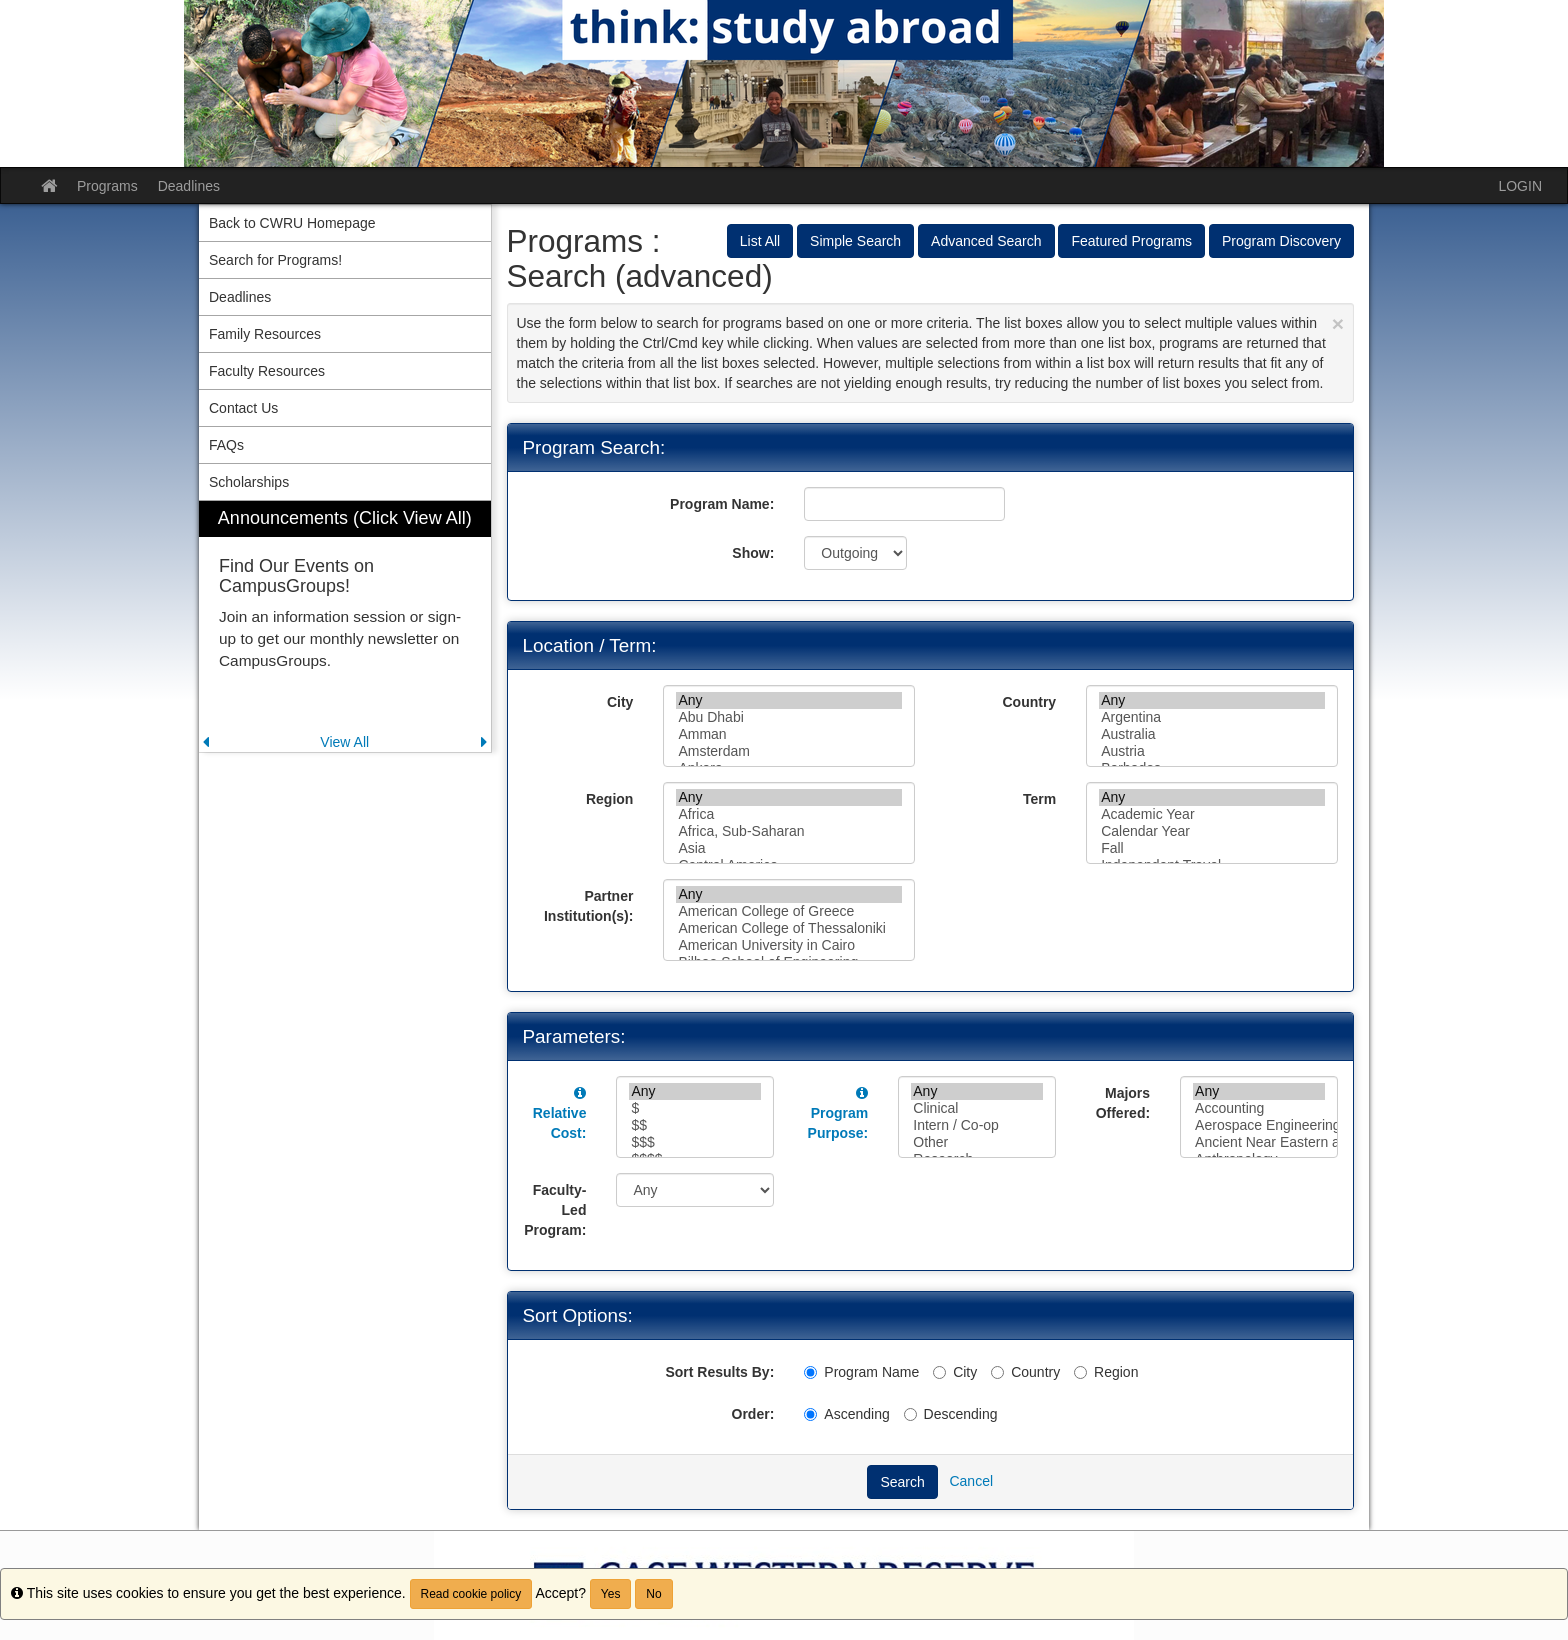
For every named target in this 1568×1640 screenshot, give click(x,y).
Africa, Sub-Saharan (789, 831)
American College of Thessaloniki (789, 928)
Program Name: (722, 504)
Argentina (1212, 717)
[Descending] (910, 1414)
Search (902, 1482)
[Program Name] (810, 1372)
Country (1029, 702)
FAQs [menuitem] (226, 445)
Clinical (977, 1108)
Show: (753, 553)
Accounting (1259, 1108)
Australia (1212, 734)
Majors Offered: (1123, 1103)
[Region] (1080, 1372)
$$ (695, 1125)
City (620, 702)
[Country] (997, 1372)
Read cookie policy (471, 1594)
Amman (789, 734)
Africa (789, 814)
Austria (1212, 751)
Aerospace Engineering (1259, 1125)
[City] (939, 1372)
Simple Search (855, 241)
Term (1039, 799)
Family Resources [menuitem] (265, 334)
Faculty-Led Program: (555, 1210)
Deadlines (189, 186)
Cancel (971, 1481)
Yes (611, 1594)
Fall (1212, 848)
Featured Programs (1131, 241)
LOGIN (1520, 186)
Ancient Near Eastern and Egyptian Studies (1259, 1142)
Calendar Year (1212, 831)
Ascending (846, 1414)
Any (789, 700)
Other (977, 1142)
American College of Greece (789, 911)
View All (344, 742)
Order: (753, 1414)
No (653, 1594)
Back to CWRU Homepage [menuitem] (292, 223)
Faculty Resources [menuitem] (267, 371)
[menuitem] (345, 626)
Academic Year (1212, 814)
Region (609, 799)
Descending (951, 1414)
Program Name (861, 1372)
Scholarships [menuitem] (249, 482)
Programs (107, 186)
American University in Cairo (789, 945)
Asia (789, 848)
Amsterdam (789, 751)
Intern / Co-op (977, 1125)
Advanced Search (986, 241)
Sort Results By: (719, 1372)
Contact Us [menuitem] (243, 408)
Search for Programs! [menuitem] (275, 260)
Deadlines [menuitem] (240, 297)
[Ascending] (810, 1414)
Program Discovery (1281, 241)
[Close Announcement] (1338, 323)
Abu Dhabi (789, 717)
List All (760, 241)
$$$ (695, 1142)
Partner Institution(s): (588, 906)
